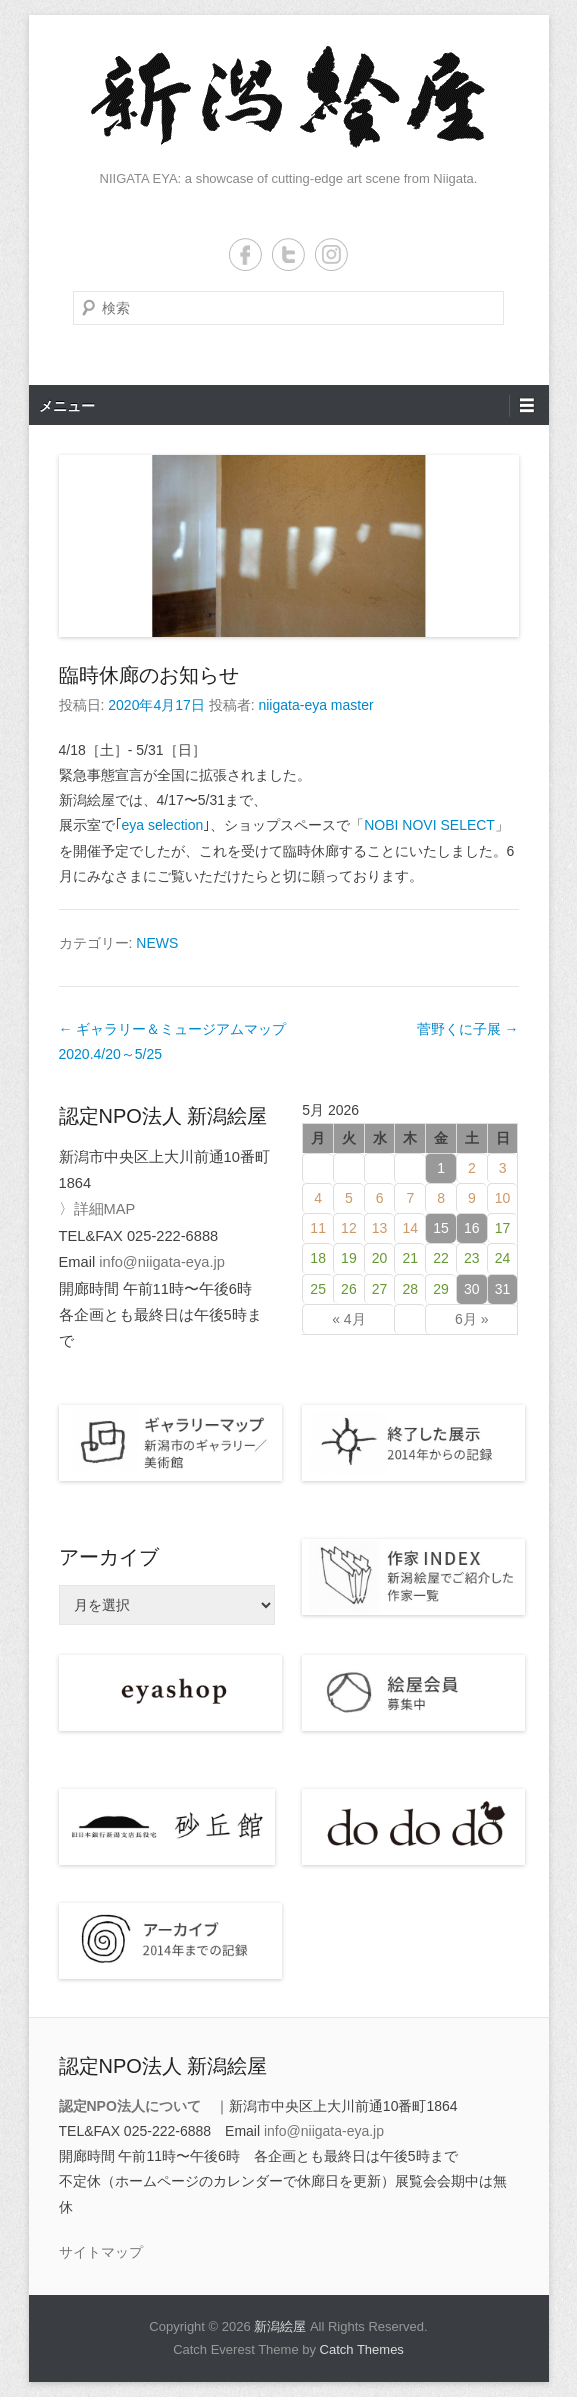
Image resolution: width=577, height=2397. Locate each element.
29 (441, 1289)
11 (318, 1228)
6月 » (471, 1319)
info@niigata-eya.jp (162, 1262)
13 (380, 1228)
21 (411, 1258)
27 (380, 1289)
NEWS (157, 943)
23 (472, 1258)
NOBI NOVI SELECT (429, 825)
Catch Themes (362, 2349)
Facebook (245, 254)
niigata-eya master (315, 705)
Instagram (331, 254)
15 (441, 1228)
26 (349, 1289)
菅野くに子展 (468, 1029)
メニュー (67, 406)
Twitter (288, 254)
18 (318, 1258)
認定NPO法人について (130, 2106)
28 (411, 1289)
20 (380, 1258)
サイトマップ (101, 2252)
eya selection (163, 825)
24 (503, 1258)
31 (503, 1289)
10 (503, 1198)
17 (503, 1228)
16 (472, 1228)
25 (318, 1289)
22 (441, 1258)
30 (472, 1289)
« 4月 (348, 1319)
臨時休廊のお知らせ (149, 675)
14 (411, 1228)
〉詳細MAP (97, 1209)
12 (349, 1228)
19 (349, 1258)
